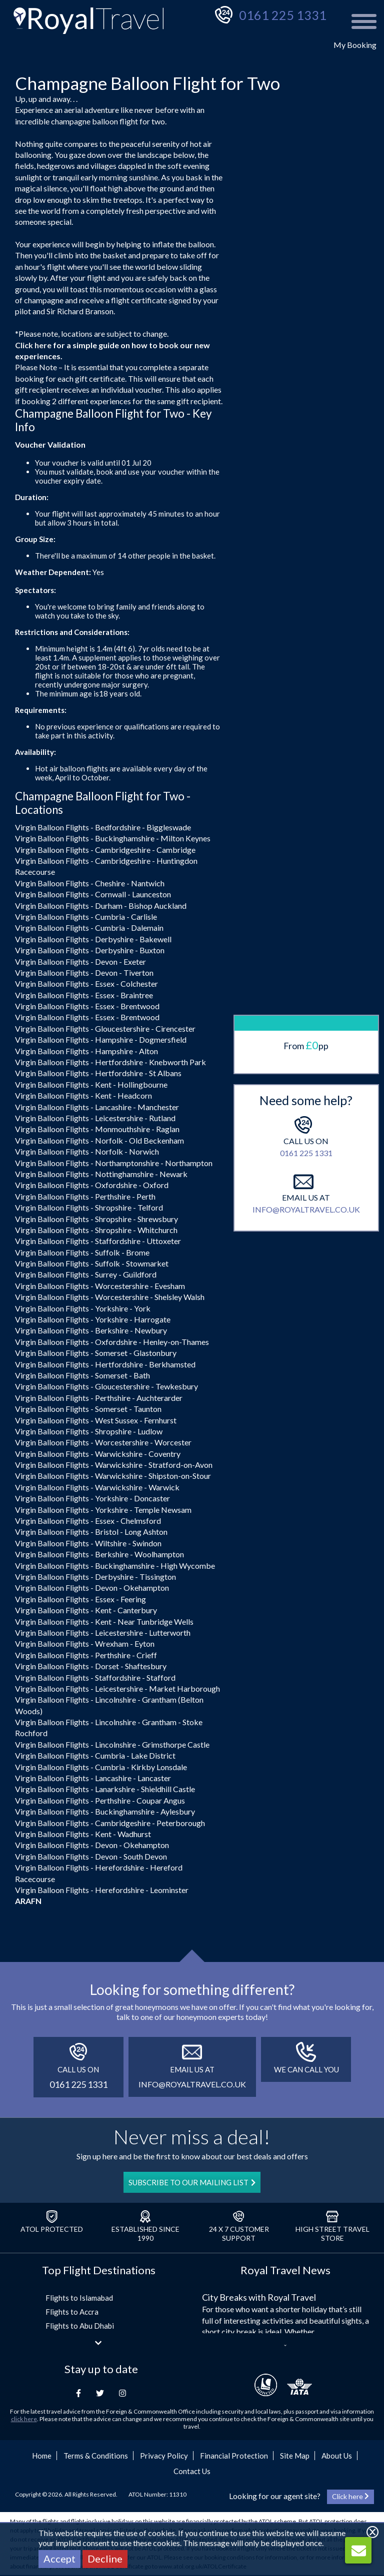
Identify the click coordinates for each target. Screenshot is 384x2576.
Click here (33, 345)
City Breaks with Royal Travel (259, 2297)
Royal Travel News (285, 2270)
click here (24, 2419)
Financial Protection (234, 2455)
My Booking (355, 44)
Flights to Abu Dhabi (80, 2325)
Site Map (295, 2455)
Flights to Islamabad (79, 2297)
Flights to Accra (72, 2311)
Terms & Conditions (96, 2455)
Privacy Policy (164, 2455)
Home (42, 2455)
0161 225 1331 (282, 14)
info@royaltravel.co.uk (306, 1035)
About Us (337, 2455)
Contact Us (192, 2471)
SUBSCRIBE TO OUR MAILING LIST (192, 2182)
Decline (105, 2559)
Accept (60, 2559)
